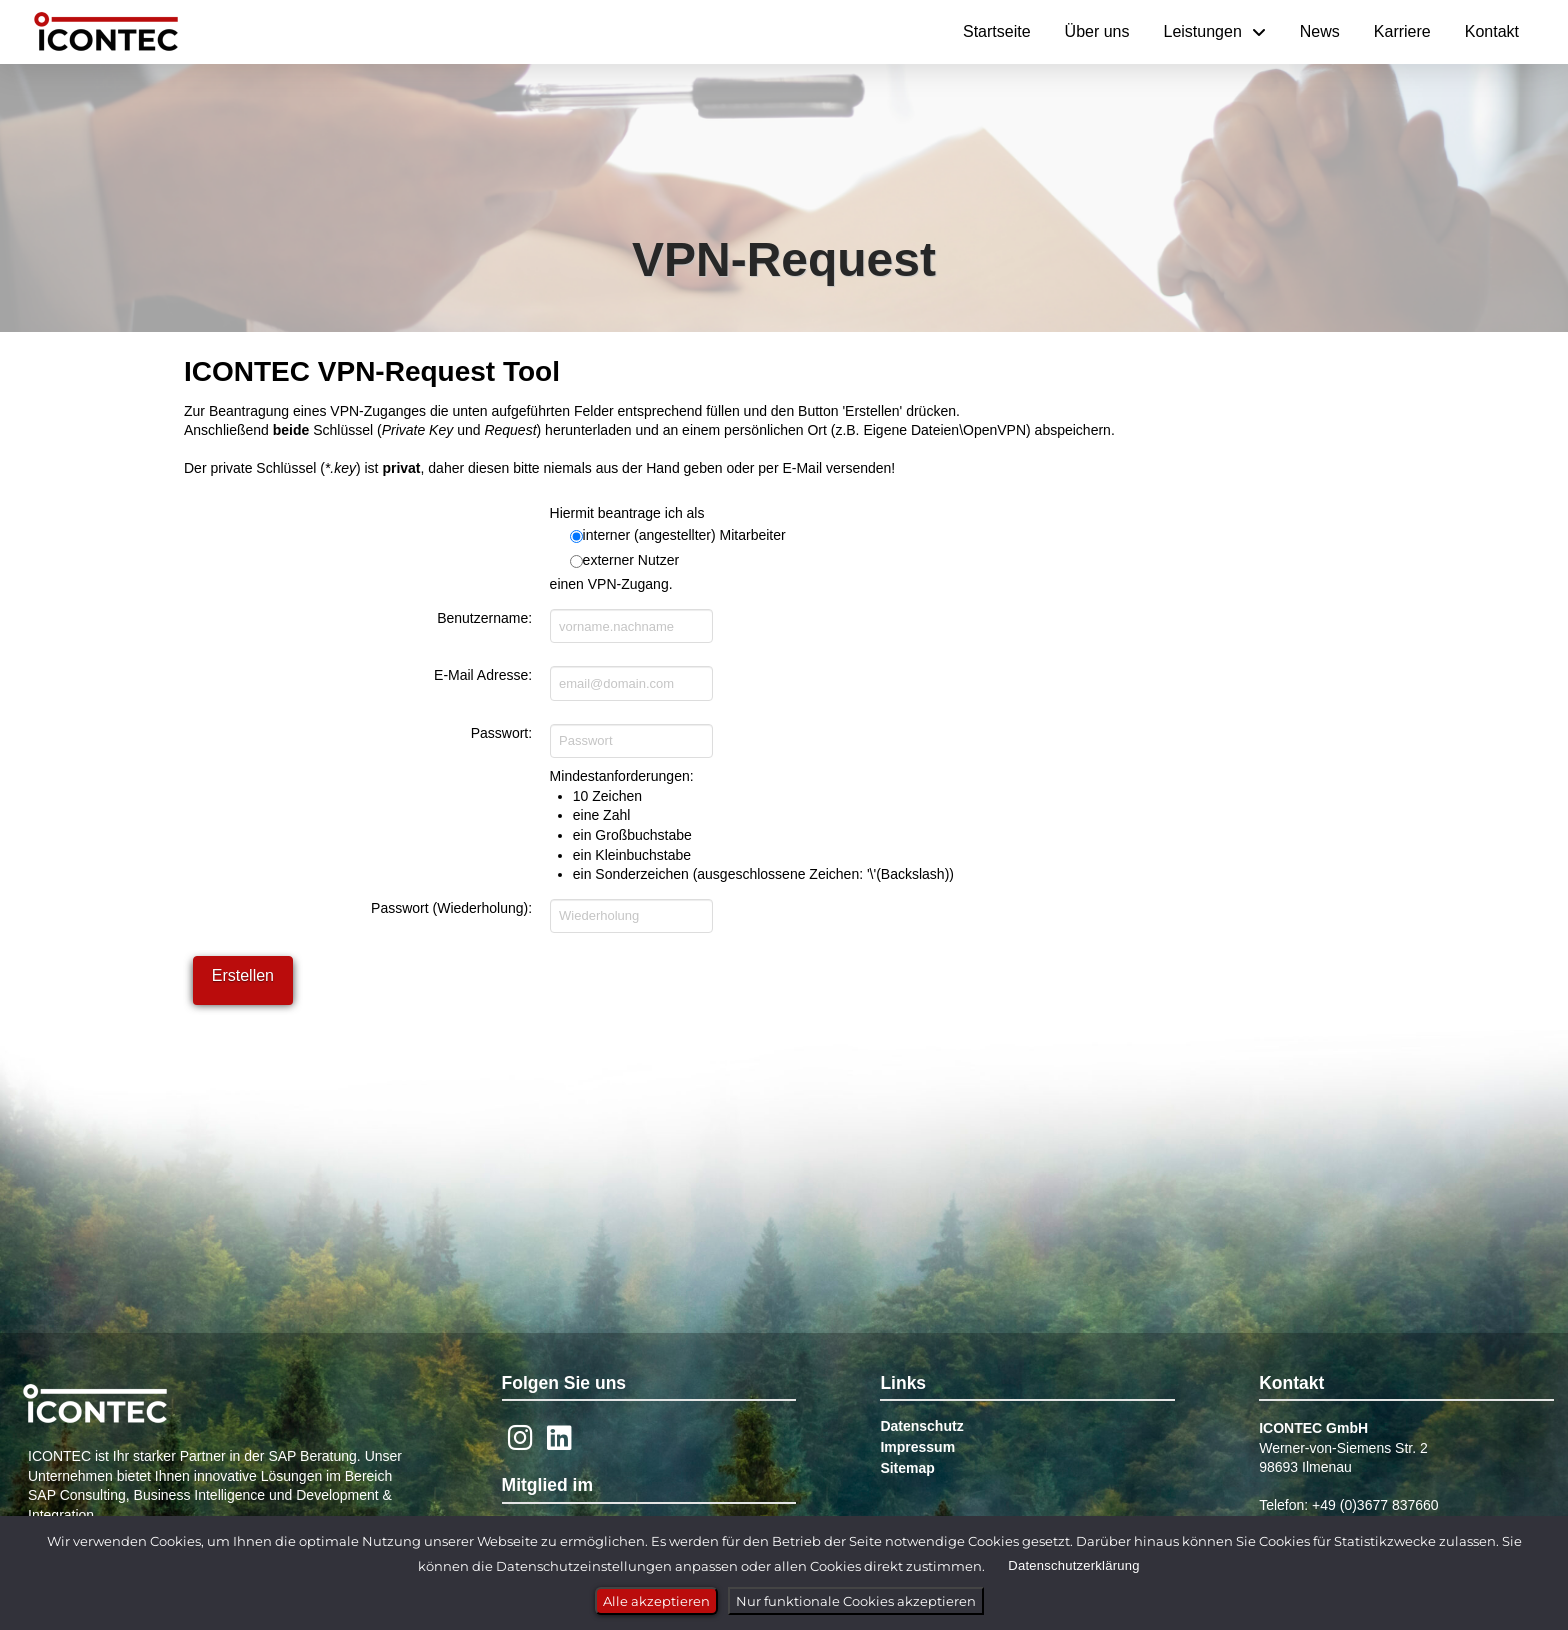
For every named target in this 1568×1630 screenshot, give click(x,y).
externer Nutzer (631, 560)
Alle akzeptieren (656, 1601)
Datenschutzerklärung (1073, 1565)
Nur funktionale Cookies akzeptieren (856, 1601)
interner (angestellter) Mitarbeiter (684, 535)
